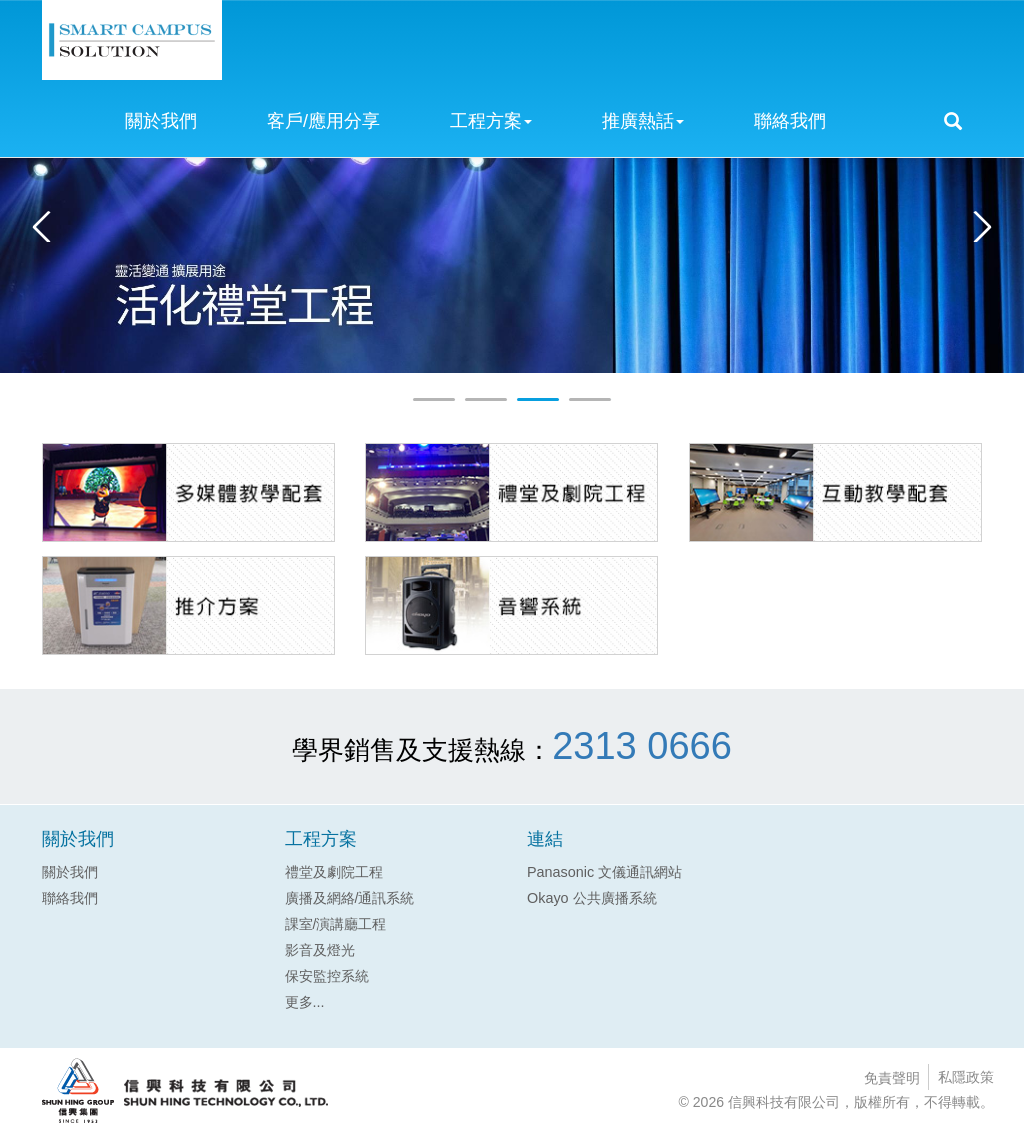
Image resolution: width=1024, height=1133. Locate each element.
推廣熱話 (643, 121)
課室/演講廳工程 (336, 924)
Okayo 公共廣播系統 (592, 898)
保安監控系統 (327, 976)
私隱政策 (966, 1077)
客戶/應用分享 (323, 121)
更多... (305, 1002)
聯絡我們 (790, 121)
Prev (46, 227)
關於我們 (161, 121)
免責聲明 (892, 1078)
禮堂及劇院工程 (334, 872)
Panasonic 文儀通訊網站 (604, 872)
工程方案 (491, 121)
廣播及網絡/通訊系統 (350, 898)
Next (978, 227)
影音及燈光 (320, 950)
